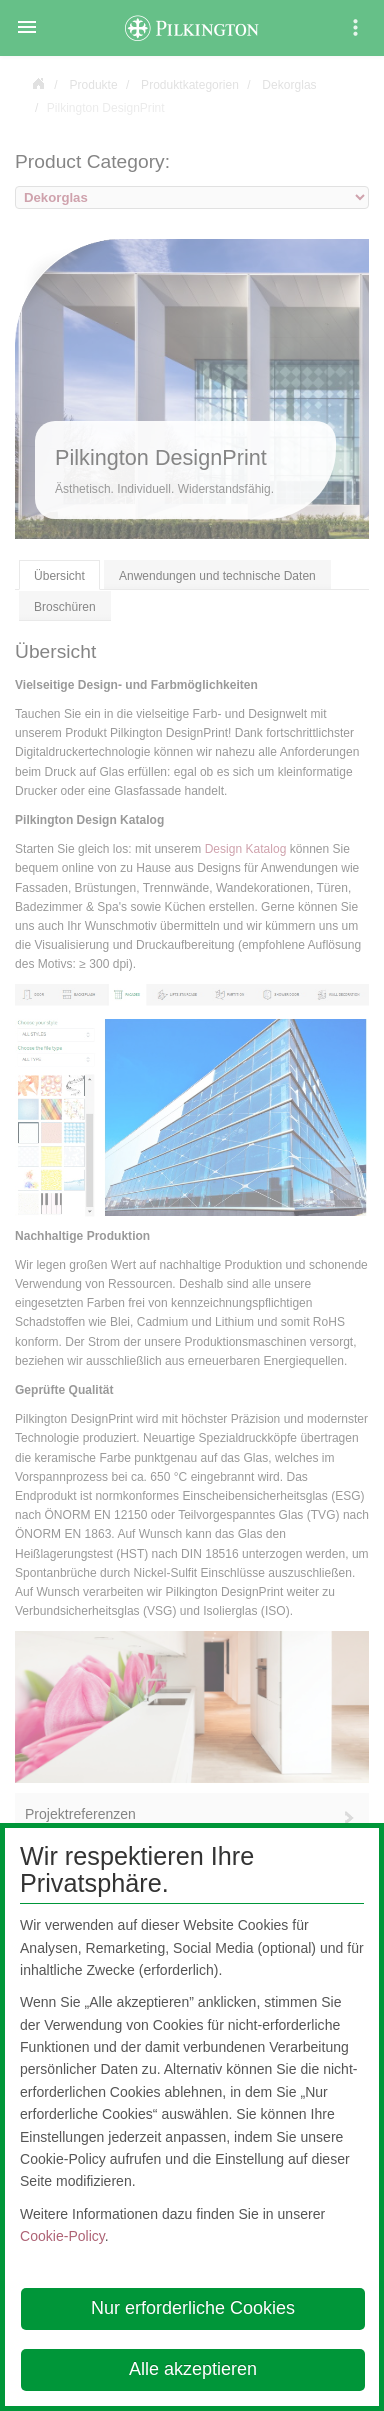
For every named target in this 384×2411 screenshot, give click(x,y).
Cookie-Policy (62, 2236)
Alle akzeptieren (193, 2369)
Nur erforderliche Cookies (193, 2308)
